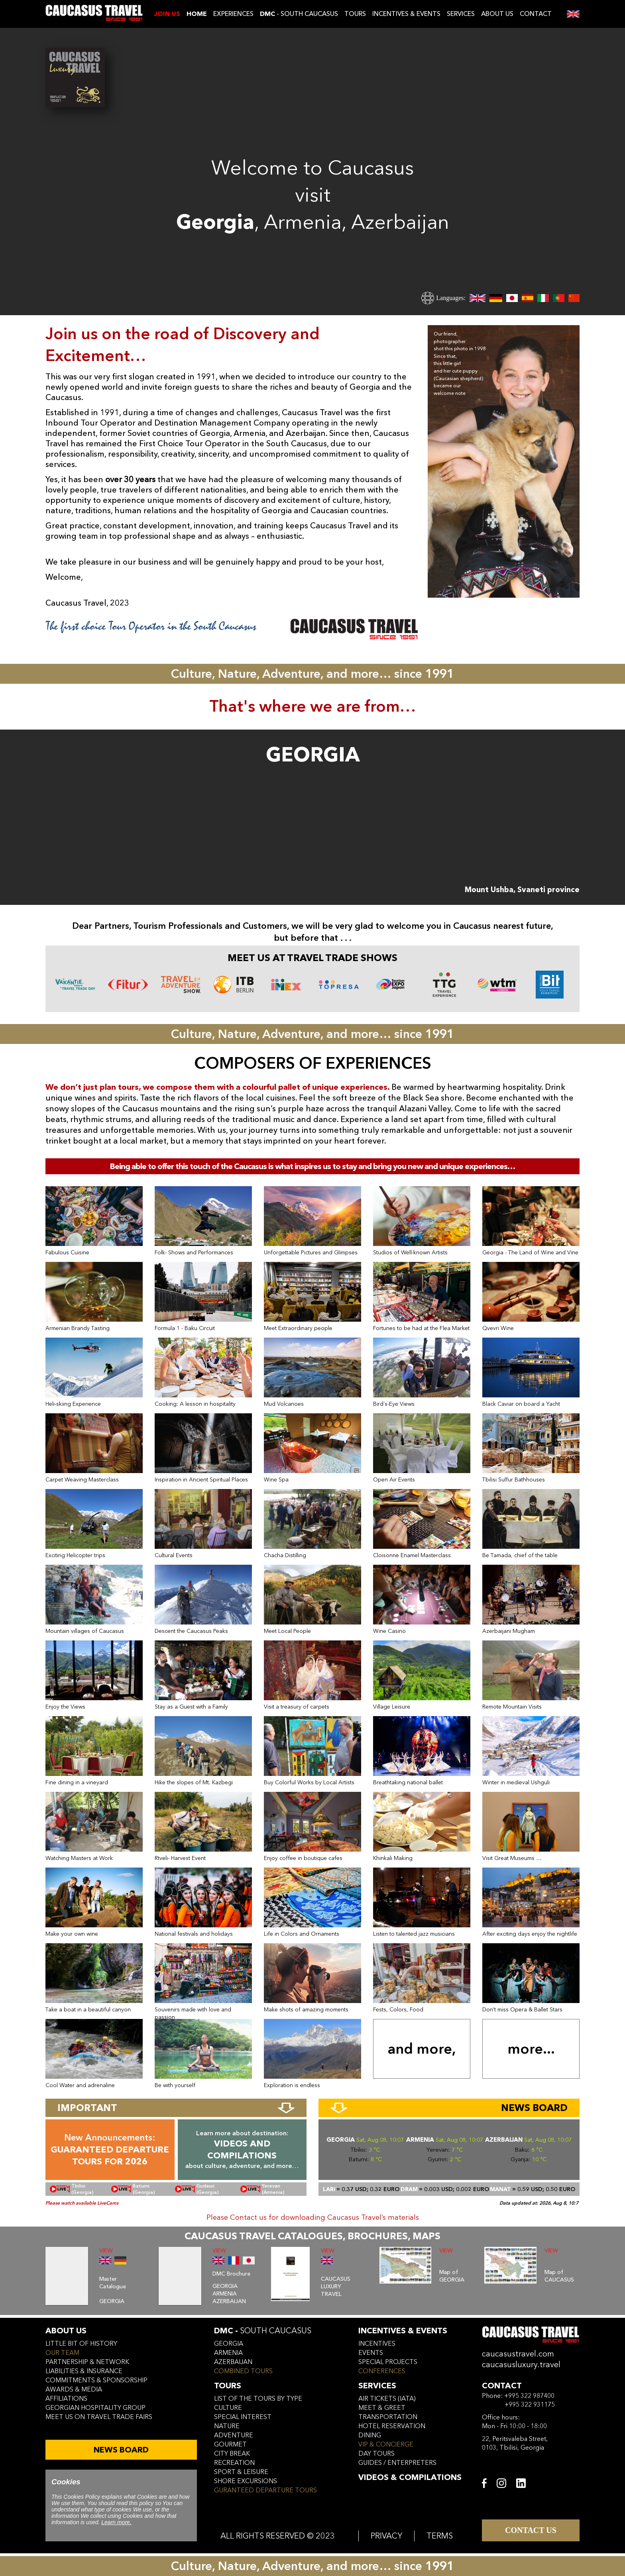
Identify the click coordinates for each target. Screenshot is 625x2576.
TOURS (355, 14)
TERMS (439, 2536)
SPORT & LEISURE (241, 2472)
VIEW (106, 2250)
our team (62, 2352)
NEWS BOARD (121, 2450)
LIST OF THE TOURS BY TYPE (258, 2398)
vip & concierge (385, 2444)
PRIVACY (386, 2536)
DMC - (262, 2330)
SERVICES (461, 14)
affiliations (66, 2398)
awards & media (73, 2389)
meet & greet (381, 2407)
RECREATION (234, 2462)
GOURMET (230, 2444)
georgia (228, 2343)
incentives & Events (402, 2330)
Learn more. (116, 2522)
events (370, 2352)
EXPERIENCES (233, 14)
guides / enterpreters (397, 2462)
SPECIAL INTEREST (242, 2417)
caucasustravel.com (518, 2353)
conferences (381, 2371)
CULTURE (228, 2407)
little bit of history (81, 2343)
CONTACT (536, 14)
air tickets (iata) (386, 2398)
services (377, 2385)
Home (197, 14)
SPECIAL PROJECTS (387, 2362)
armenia (228, 2352)
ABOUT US (497, 14)
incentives (376, 2343)
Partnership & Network (87, 2362)
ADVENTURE (233, 2435)
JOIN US (167, 14)
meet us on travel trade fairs (98, 2417)
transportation (387, 2417)
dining (369, 2435)
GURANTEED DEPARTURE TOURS (265, 2490)
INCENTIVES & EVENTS (406, 14)
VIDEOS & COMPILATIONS (410, 2477)
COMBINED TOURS (243, 2371)
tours (227, 2385)
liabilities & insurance (83, 2371)
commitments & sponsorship (96, 2380)
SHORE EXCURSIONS (245, 2481)
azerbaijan (233, 2362)
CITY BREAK (232, 2453)
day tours (376, 2453)
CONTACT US (530, 2530)
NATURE (227, 2426)
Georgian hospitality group (95, 2407)
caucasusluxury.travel (521, 2364)
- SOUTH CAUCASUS (299, 14)
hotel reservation (391, 2426)
